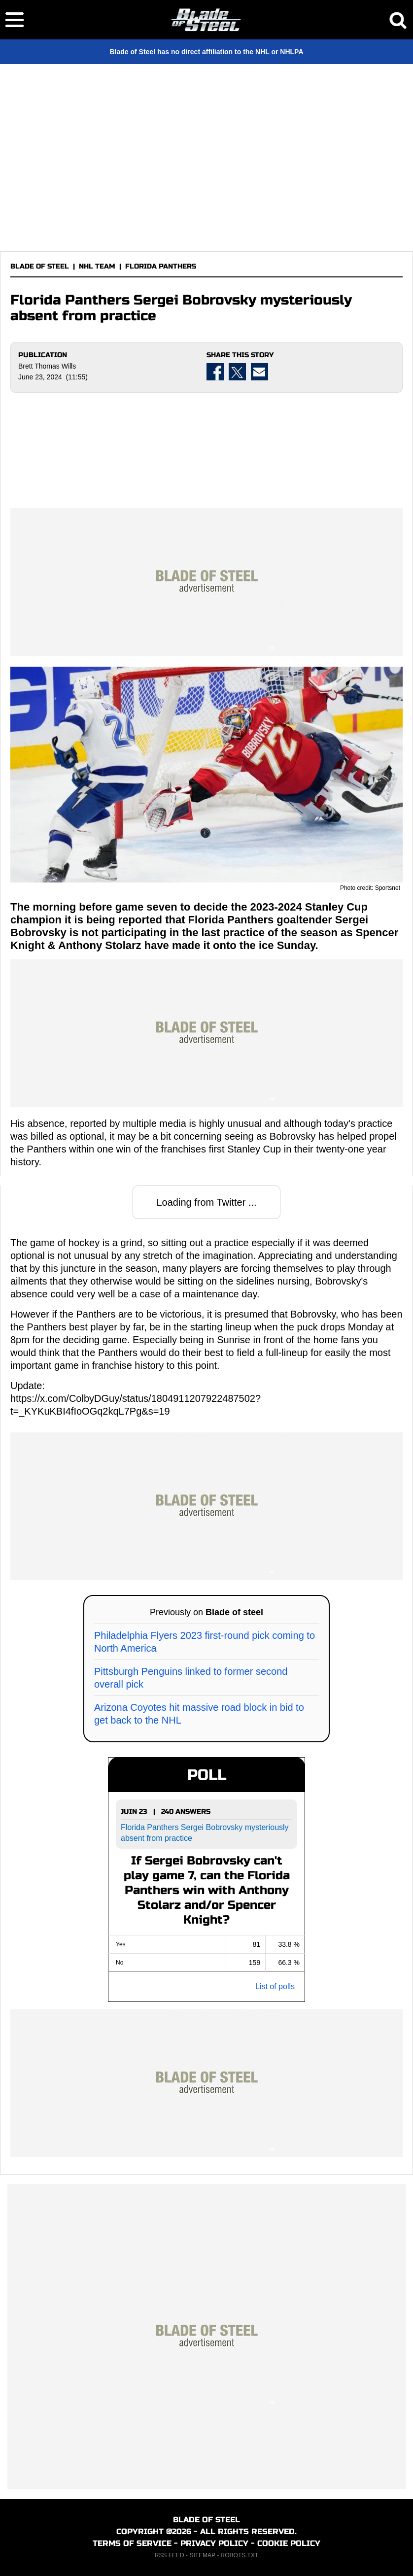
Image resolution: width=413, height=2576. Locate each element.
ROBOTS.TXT (240, 2555)
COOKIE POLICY (288, 2543)
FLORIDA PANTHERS (160, 266)
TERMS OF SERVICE (132, 2543)
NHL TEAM (97, 266)
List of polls (275, 1986)
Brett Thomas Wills (47, 366)
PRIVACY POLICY (214, 2543)
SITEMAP (202, 2555)
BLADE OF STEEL (39, 266)
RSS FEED (169, 2555)
